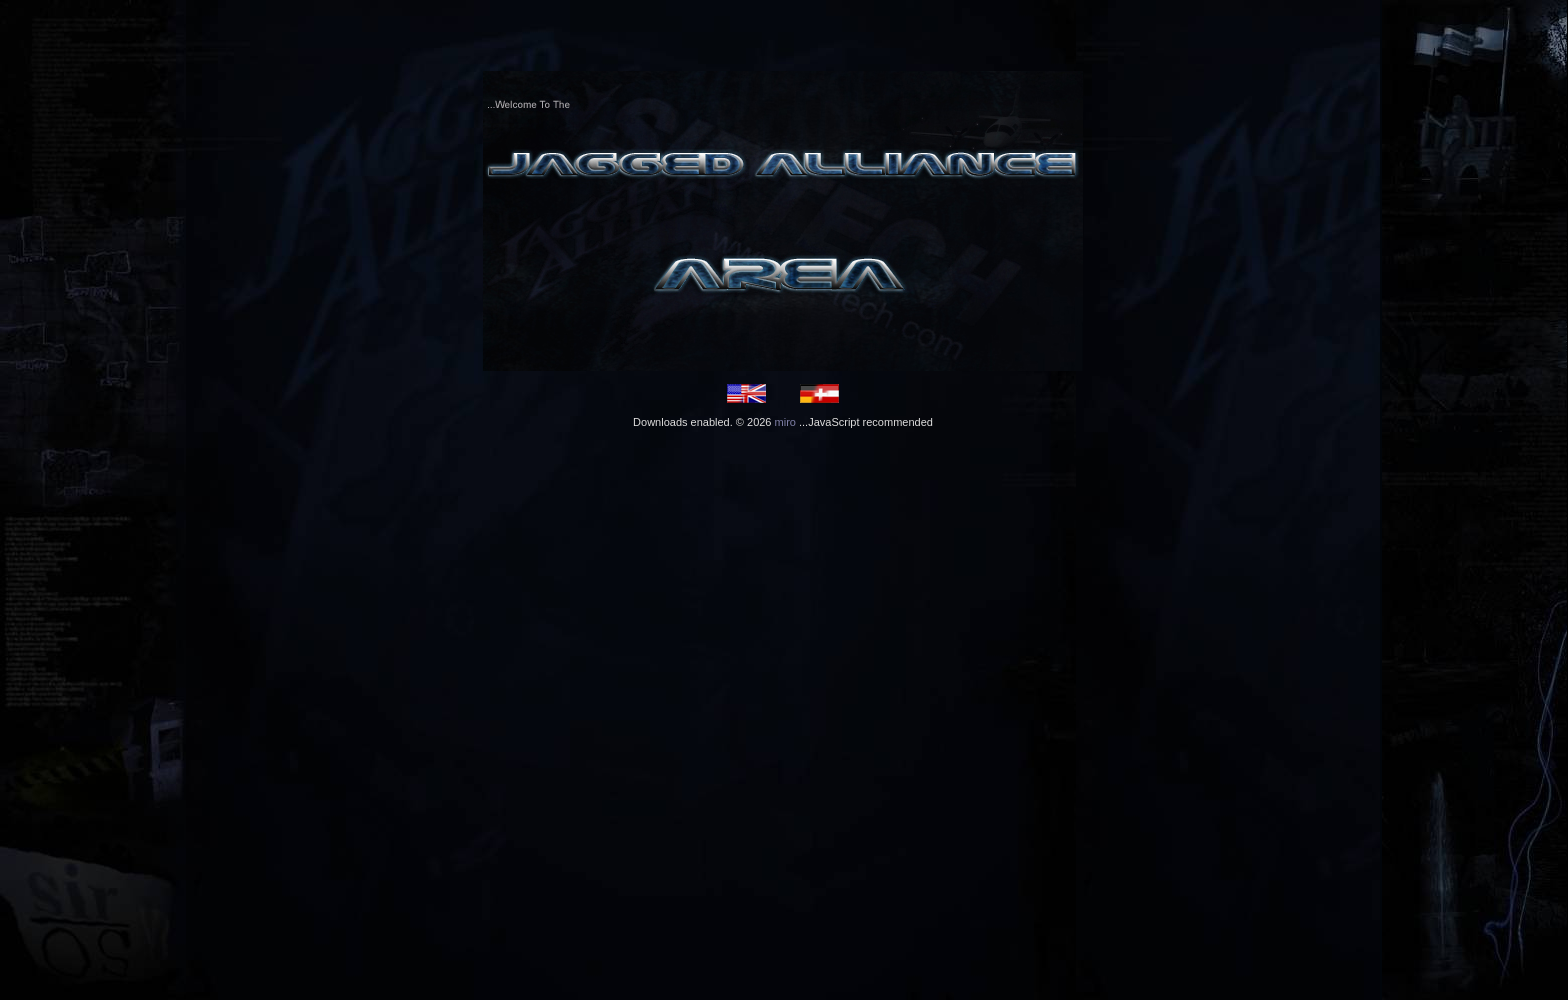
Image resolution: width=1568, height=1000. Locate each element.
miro (785, 422)
